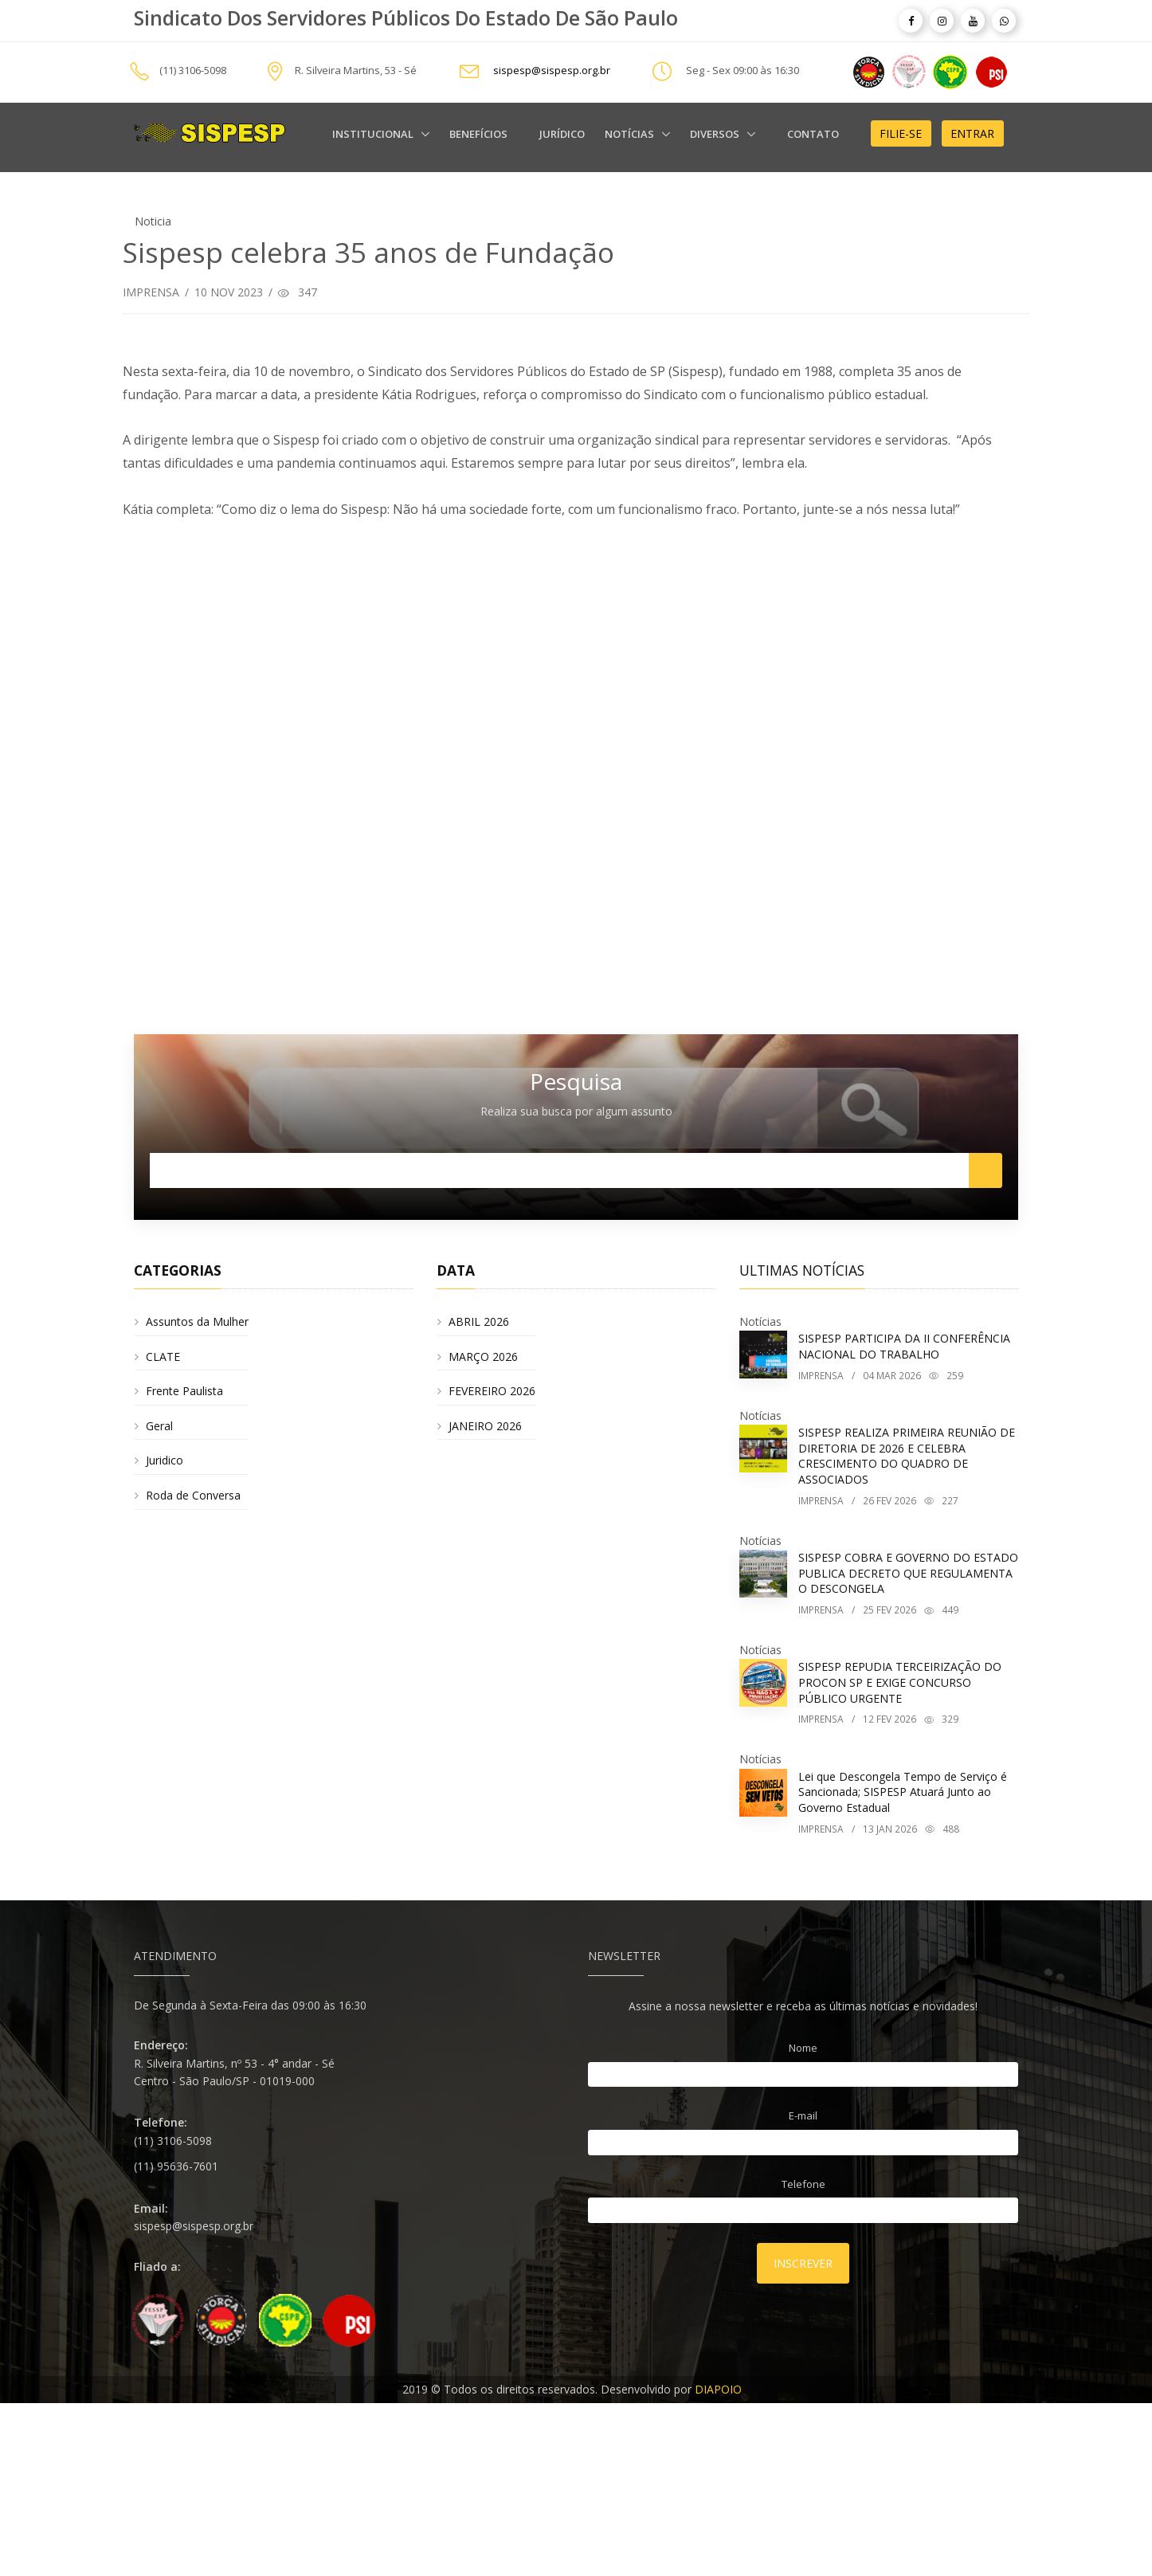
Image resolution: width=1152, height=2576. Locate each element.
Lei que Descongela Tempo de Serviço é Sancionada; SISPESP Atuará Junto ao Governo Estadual (902, 1792)
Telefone (803, 2184)
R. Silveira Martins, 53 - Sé (356, 71)
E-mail (803, 2115)
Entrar (972, 133)
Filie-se (901, 133)
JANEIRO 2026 (485, 1425)
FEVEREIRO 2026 (492, 1390)
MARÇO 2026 (483, 1356)
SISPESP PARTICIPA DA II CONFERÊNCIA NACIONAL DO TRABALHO (904, 1346)
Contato (813, 134)
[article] (911, 21)
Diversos (716, 134)
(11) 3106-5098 (192, 71)
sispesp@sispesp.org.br (551, 71)
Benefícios (478, 134)
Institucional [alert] (374, 134)
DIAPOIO (718, 2389)
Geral (159, 1425)
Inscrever (803, 2263)
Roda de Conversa (193, 1495)
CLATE (163, 1356)
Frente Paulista (184, 1390)
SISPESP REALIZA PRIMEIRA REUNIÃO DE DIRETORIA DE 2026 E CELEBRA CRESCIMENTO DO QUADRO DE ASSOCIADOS (906, 1456)
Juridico (164, 1460)
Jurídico (562, 134)
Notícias (630, 134)
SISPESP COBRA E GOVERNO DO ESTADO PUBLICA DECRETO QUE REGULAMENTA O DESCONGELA (908, 1573)
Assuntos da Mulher (197, 1321)
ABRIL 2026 (479, 1321)
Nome (803, 2048)
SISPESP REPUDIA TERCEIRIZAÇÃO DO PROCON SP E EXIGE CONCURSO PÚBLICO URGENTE (899, 1682)
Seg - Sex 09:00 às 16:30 (742, 71)
